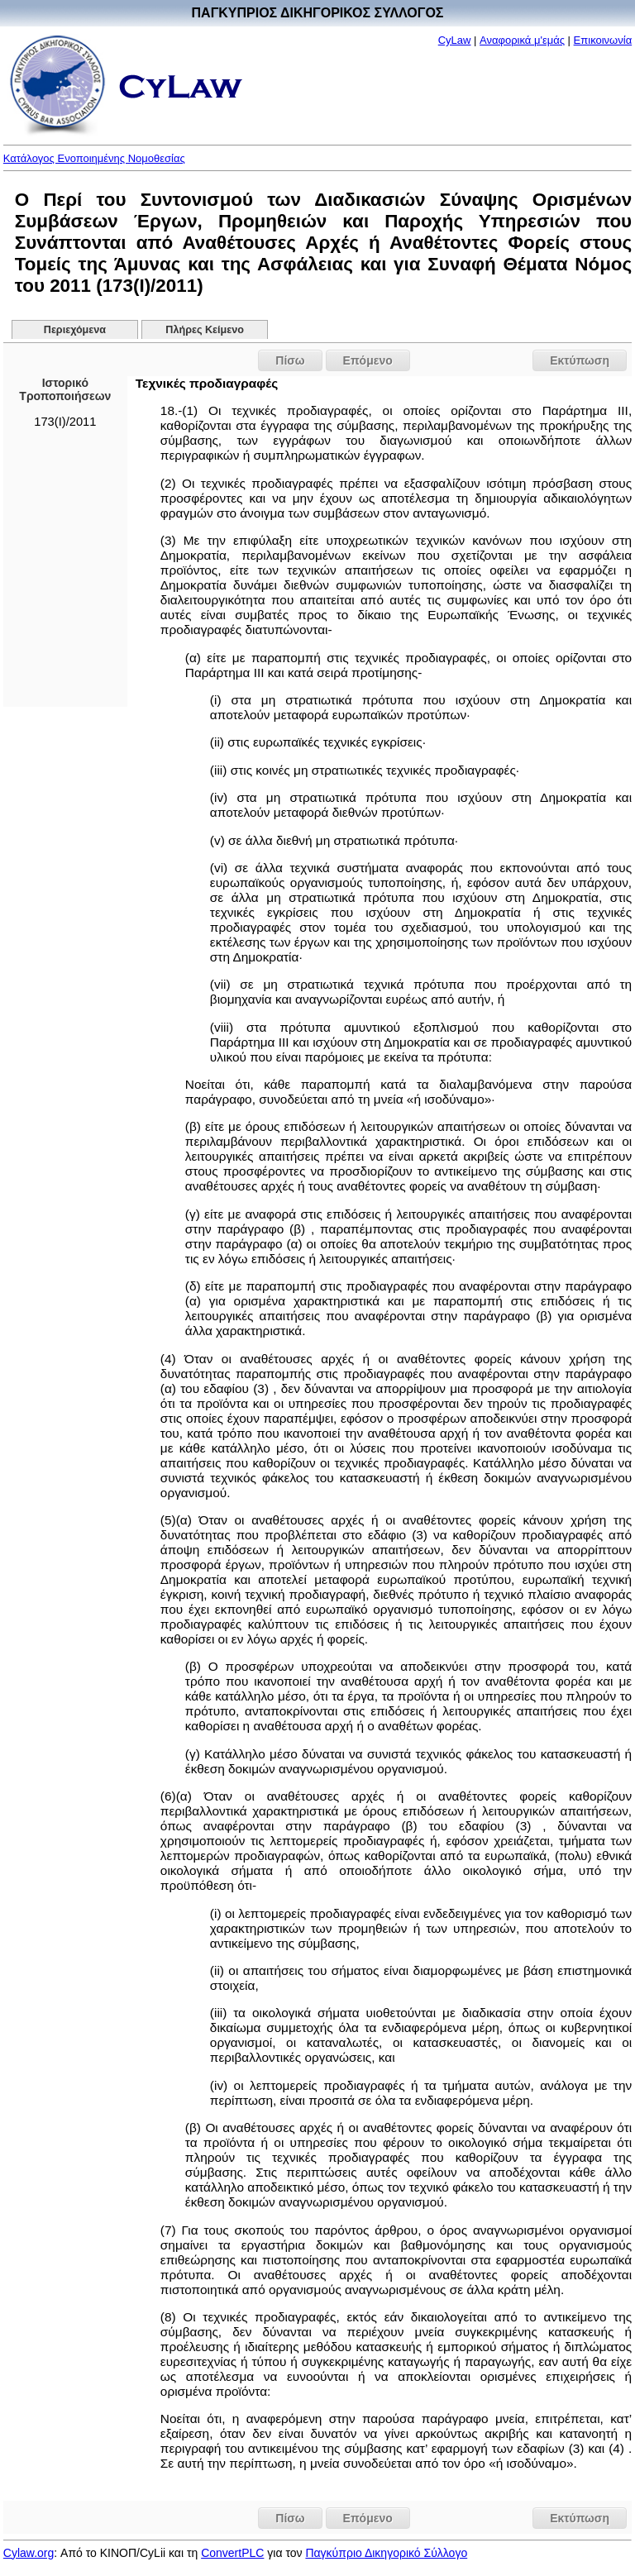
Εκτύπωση (579, 360)
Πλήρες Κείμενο (204, 330)
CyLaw (454, 40)
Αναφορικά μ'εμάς (522, 40)
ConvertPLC (232, 2552)
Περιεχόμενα (75, 330)
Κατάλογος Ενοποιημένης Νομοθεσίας (94, 158)
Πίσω (289, 360)
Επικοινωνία (603, 40)
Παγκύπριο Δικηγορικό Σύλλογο (386, 2552)
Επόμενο (368, 360)
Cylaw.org (28, 2552)
